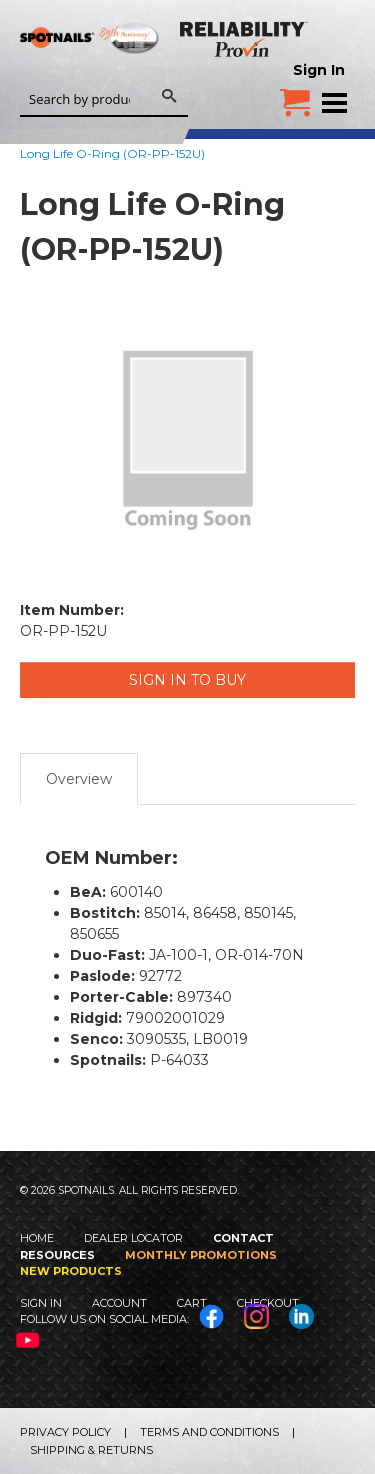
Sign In (319, 70)
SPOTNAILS (90, 67)
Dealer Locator (133, 1238)
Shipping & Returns (91, 1450)
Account (119, 1303)
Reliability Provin (245, 39)
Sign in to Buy (187, 680)
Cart (192, 1303)
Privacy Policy (65, 1432)
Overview (79, 779)
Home (37, 1238)
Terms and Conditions (209, 1432)
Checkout (268, 1303)
